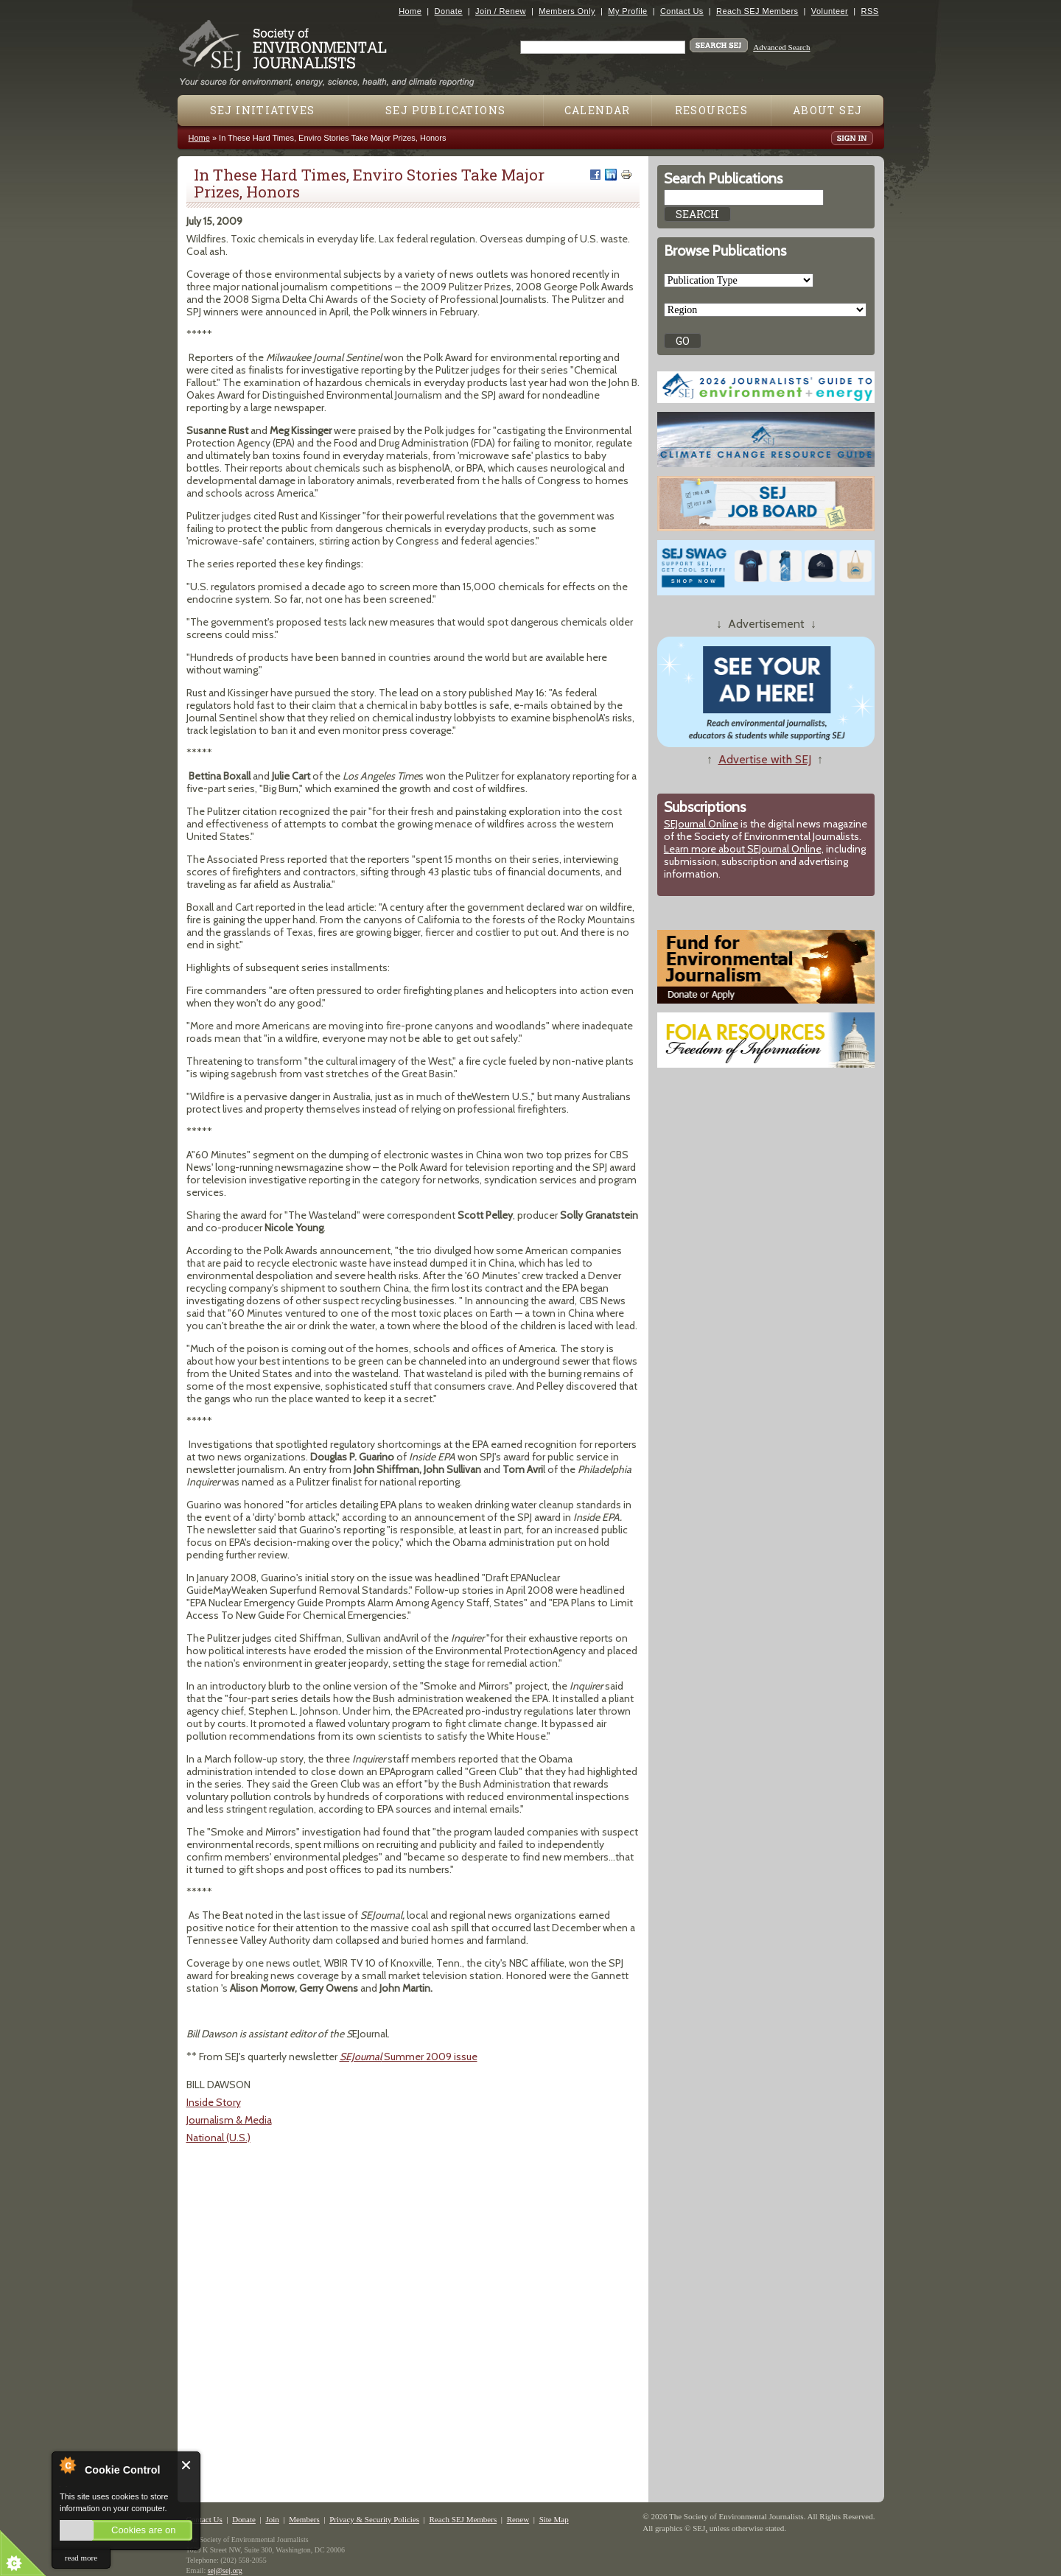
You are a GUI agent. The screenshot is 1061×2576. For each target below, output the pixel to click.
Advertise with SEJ (764, 759)
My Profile (627, 11)
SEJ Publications (445, 110)
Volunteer (829, 11)
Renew (518, 2519)
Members (304, 2519)
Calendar (597, 110)
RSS (870, 11)
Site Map (554, 2519)
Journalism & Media (229, 2120)
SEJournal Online (701, 823)
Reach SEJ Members (757, 11)
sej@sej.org (225, 2570)
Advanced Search (781, 47)
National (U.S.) (218, 2137)
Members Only (567, 11)
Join (272, 2519)
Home (410, 11)
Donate (449, 11)
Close (187, 2465)
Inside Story (213, 2102)
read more (81, 2557)
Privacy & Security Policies (374, 2519)
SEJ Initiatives (262, 110)
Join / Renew (500, 11)
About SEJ (828, 110)
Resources (712, 110)
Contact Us (682, 11)
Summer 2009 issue (408, 2056)
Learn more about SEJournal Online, (744, 848)
